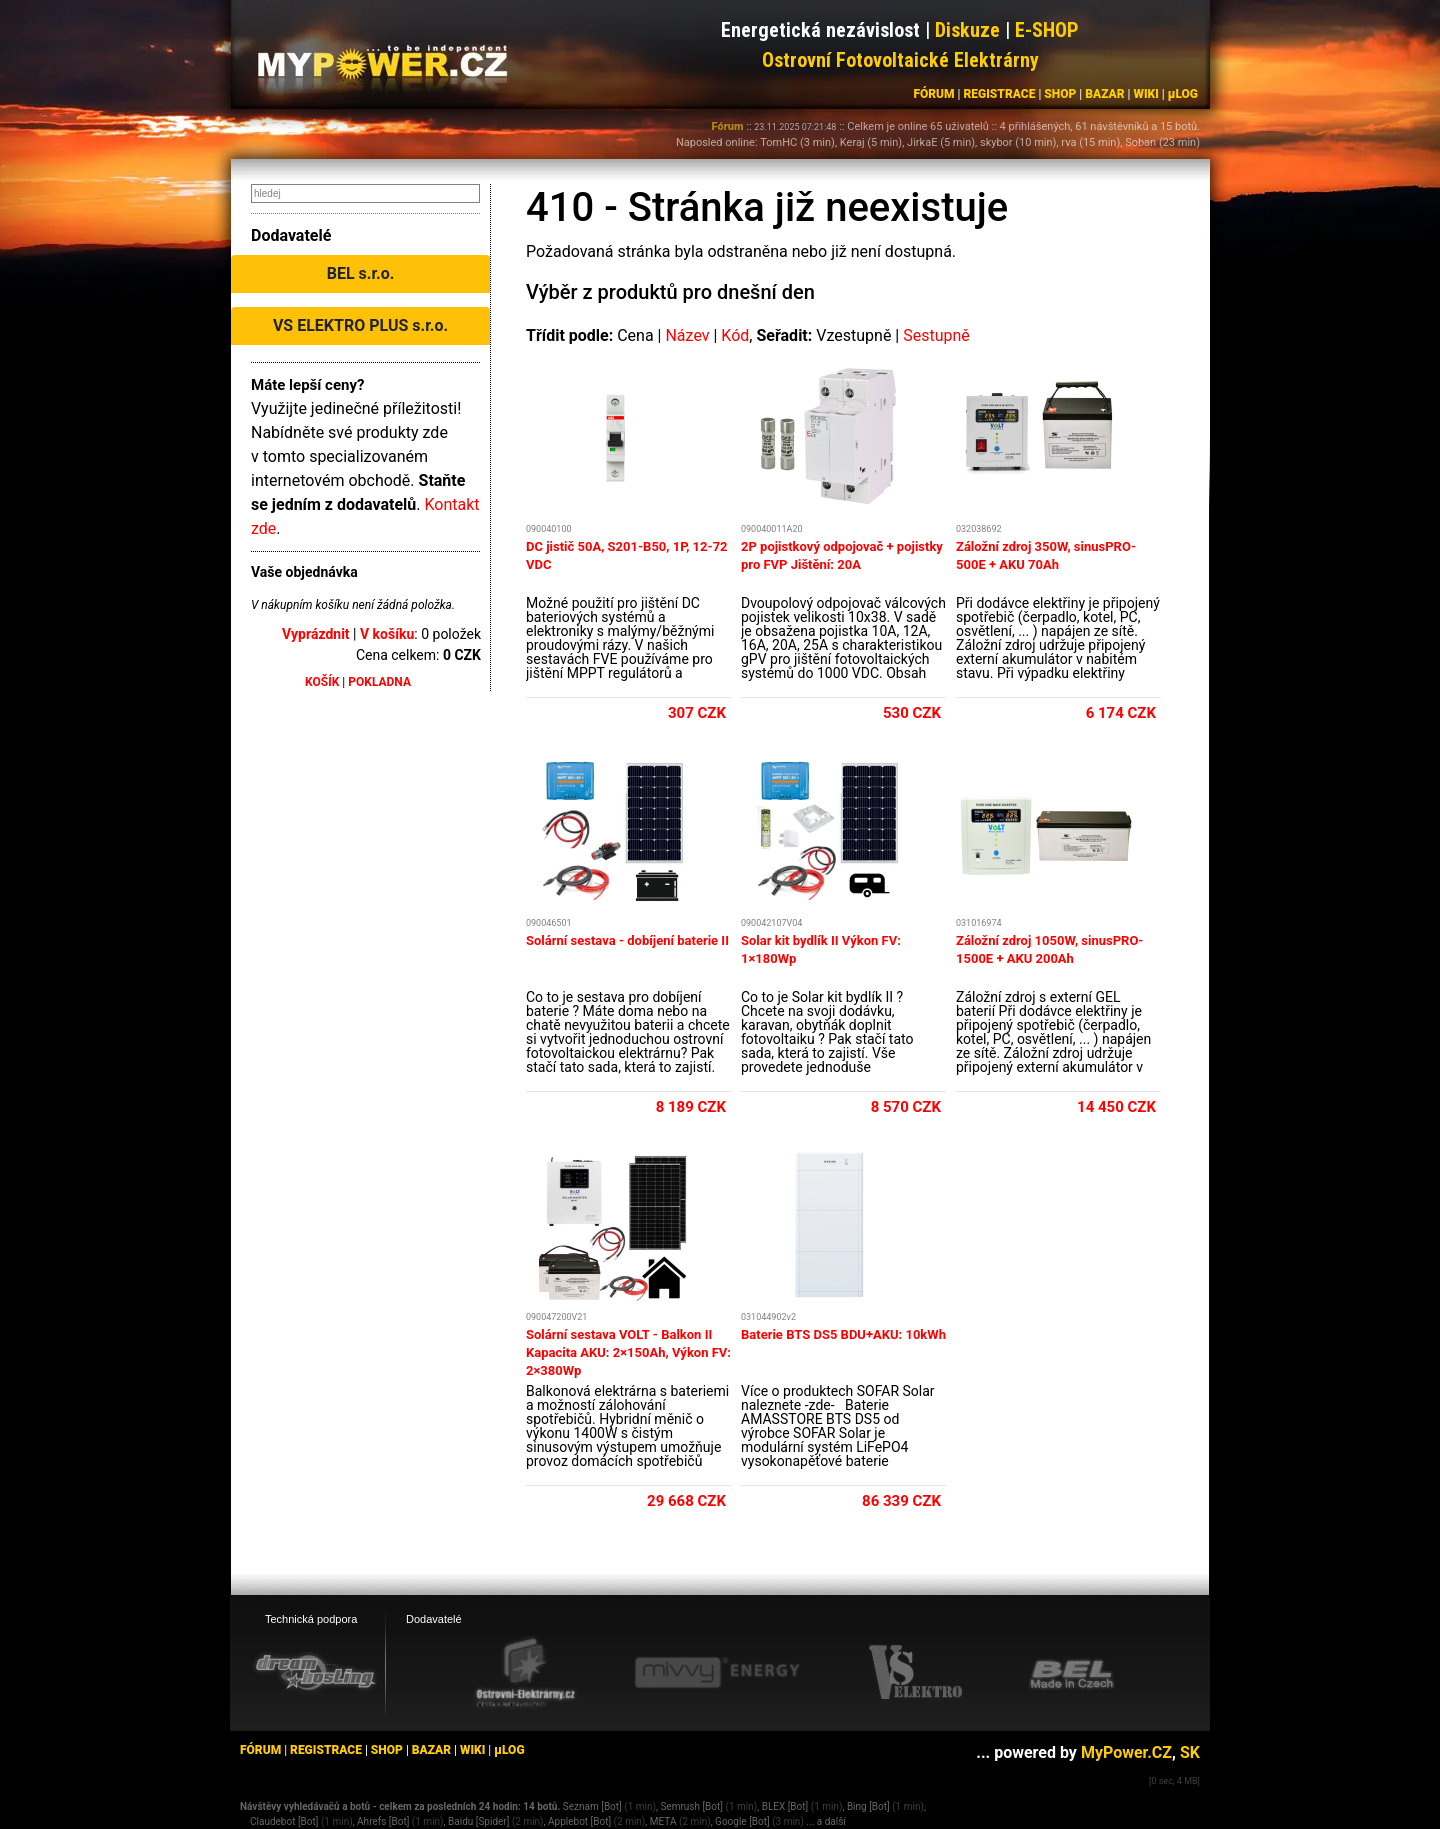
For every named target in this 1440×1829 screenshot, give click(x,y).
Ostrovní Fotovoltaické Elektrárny (900, 60)
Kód (735, 335)
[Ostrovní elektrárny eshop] (526, 1674)
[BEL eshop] (1072, 1673)
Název (687, 335)
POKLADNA (379, 682)
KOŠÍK (322, 682)
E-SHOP (1047, 30)
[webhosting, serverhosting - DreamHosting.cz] (315, 1672)
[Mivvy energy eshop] (717, 1672)
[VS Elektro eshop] (916, 1673)
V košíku (387, 634)
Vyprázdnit (316, 634)
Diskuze (967, 30)
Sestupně (936, 335)
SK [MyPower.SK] (1190, 1752)
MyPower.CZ (1126, 1752)
